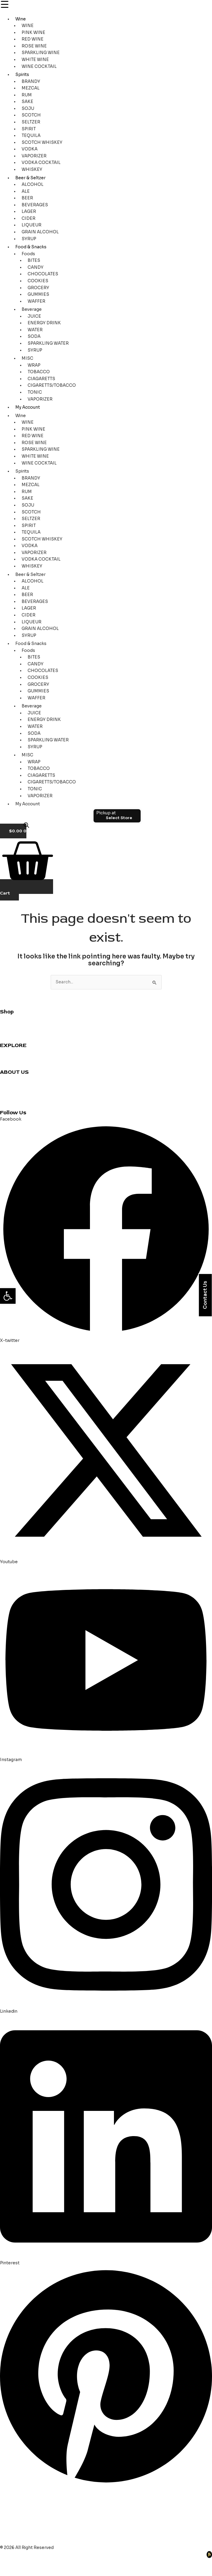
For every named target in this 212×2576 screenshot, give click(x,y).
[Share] (47, 2562)
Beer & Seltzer (30, 177)
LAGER (29, 211)
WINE (28, 25)
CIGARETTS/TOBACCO (52, 385)
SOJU (28, 108)
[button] (8, 1296)
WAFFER (36, 301)
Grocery (8, 1031)
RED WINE (32, 39)
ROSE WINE (34, 46)
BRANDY (31, 81)
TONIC (35, 392)
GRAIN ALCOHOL (40, 232)
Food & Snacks (30, 247)
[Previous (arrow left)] (9, 2571)
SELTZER (31, 122)
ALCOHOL (32, 184)
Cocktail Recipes (17, 1052)
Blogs (6, 1092)
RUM (27, 95)
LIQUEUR (31, 225)
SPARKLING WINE (41, 52)
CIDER (28, 218)
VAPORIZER (34, 156)
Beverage (32, 309)
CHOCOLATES (43, 274)
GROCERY (38, 287)
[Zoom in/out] (9, 2562)
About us (9, 1085)
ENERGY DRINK (44, 322)
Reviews (8, 1058)
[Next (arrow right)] (28, 2571)
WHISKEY (32, 169)
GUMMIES (38, 294)
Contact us (11, 1078)
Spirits (22, 74)
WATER (35, 329)
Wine (20, 19)
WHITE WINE (35, 59)
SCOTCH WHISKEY (42, 142)
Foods (28, 253)
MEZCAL (31, 88)
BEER (27, 198)
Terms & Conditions (20, 1106)
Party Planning (15, 1065)
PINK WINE (33, 32)
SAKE (27, 101)
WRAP (34, 365)
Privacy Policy (14, 1099)
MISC (27, 358)
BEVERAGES (35, 204)
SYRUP (29, 238)
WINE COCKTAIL (39, 66)
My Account (27, 407)
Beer (5, 1038)
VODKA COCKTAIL (41, 162)
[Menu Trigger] (4, 4)
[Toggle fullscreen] (28, 2562)
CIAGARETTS (41, 378)
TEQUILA (31, 135)
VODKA (29, 149)
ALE (26, 191)
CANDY (35, 267)
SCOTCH (31, 115)
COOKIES (38, 280)
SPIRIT (29, 129)
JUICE (34, 316)
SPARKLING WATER (48, 343)
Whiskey (8, 1025)
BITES (34, 260)
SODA (34, 336)
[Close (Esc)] (66, 2562)
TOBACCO (39, 371)
